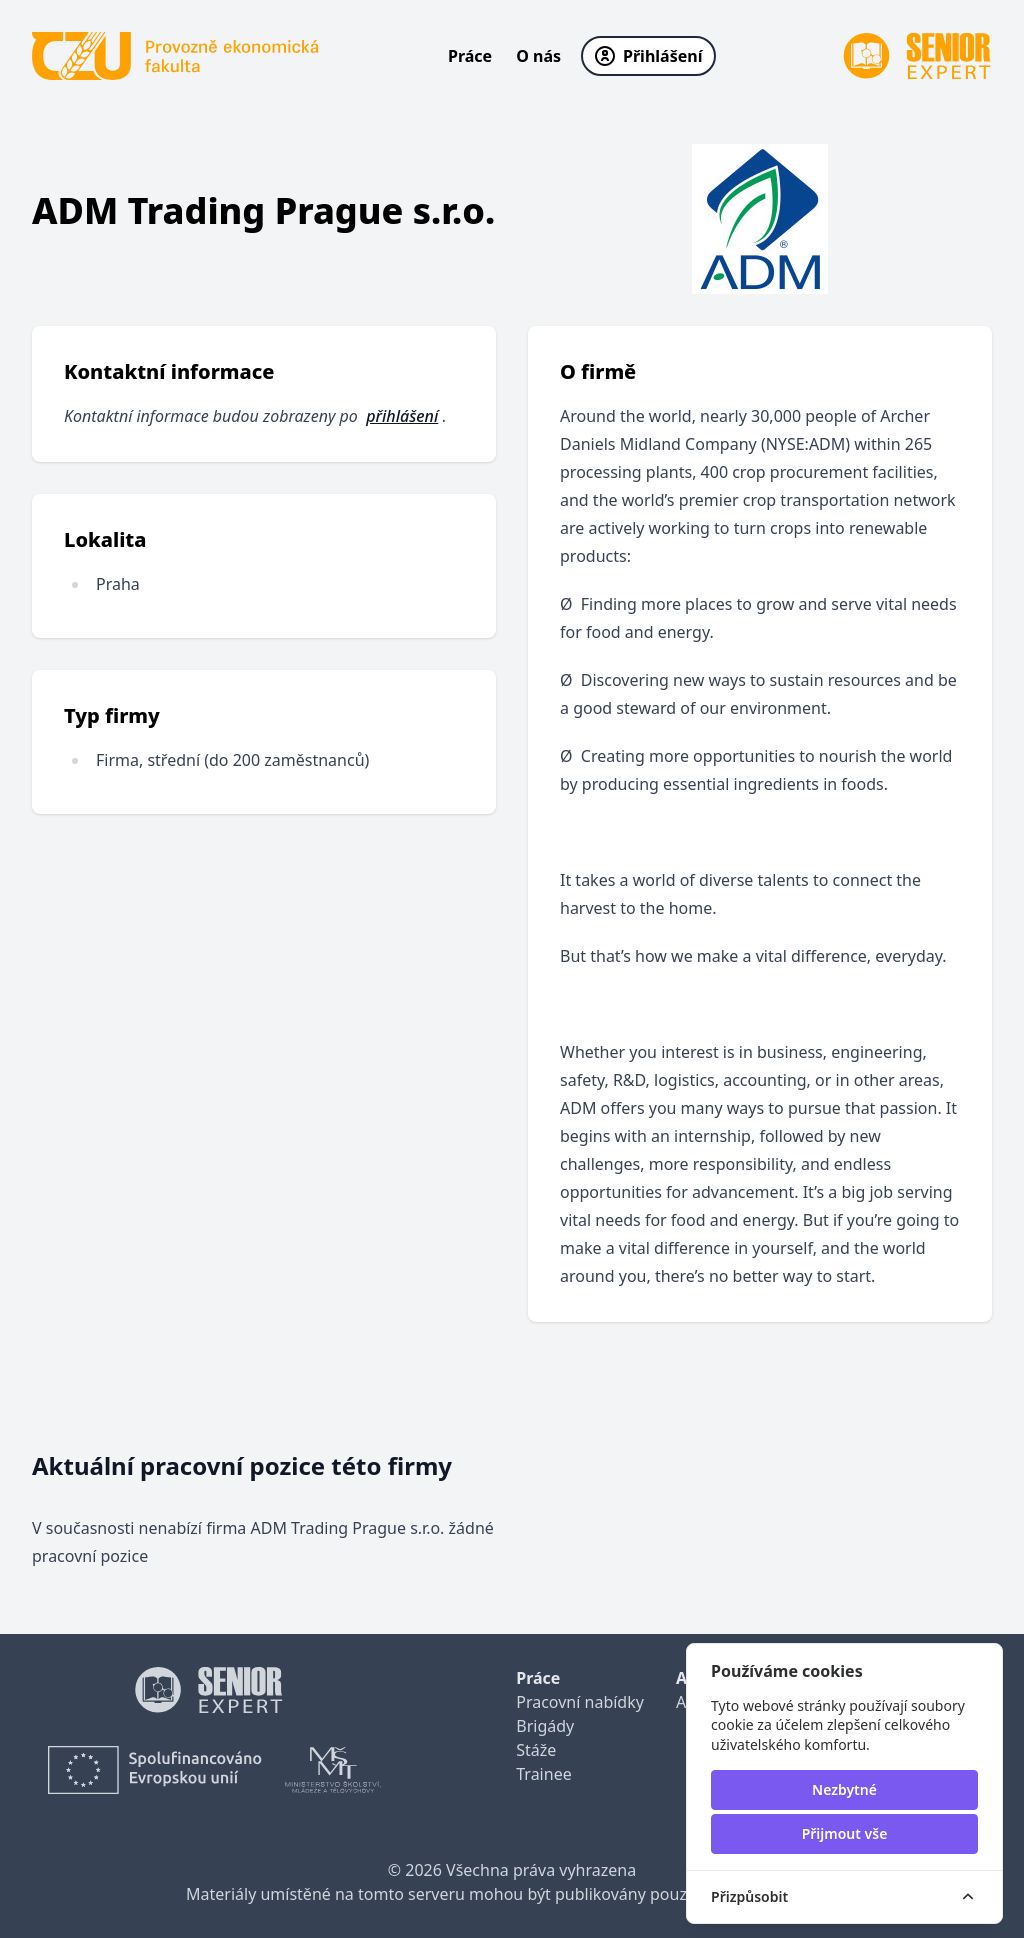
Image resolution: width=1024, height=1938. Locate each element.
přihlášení (402, 416)
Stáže (536, 1750)
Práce (470, 56)
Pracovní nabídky (580, 1702)
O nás (538, 56)
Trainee (543, 1774)
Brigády (545, 1726)
